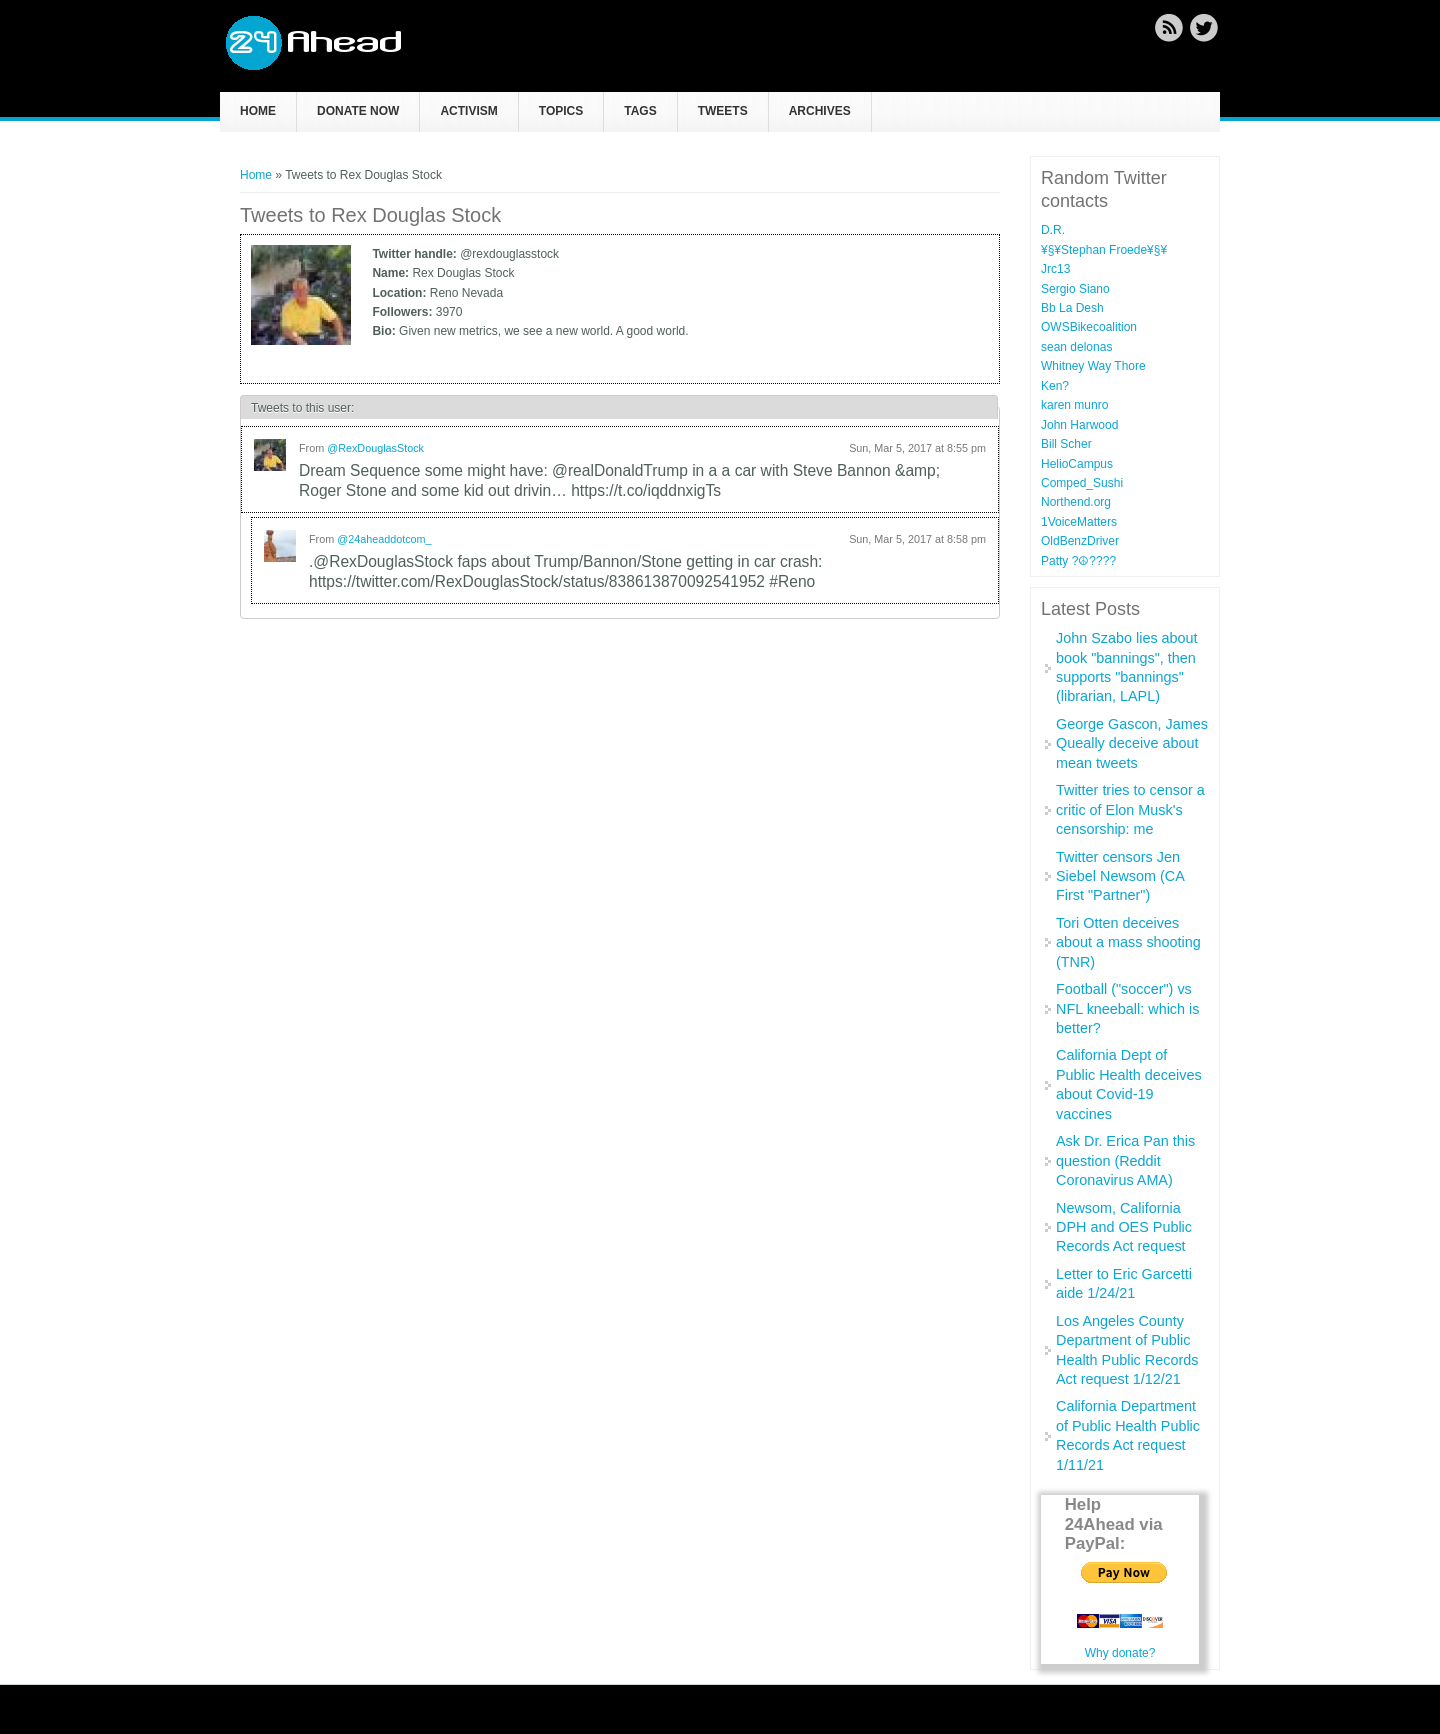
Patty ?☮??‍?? (1078, 561)
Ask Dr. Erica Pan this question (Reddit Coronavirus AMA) (1125, 1160)
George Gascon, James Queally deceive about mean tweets (1132, 743)
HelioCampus (1077, 464)
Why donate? (1120, 1653)
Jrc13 (1055, 269)
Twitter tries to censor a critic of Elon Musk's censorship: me (1130, 809)
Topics (561, 111)
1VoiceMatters (1079, 522)
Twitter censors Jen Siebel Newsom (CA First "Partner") (1120, 876)
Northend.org (1076, 502)
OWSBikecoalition (1089, 327)
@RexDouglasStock (375, 448)
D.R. (1053, 230)
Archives (820, 111)
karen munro (1074, 405)
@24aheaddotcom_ (384, 539)
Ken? (1055, 386)
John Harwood (1079, 425)
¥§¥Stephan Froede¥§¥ (1104, 250)
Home (258, 111)
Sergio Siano (1075, 289)
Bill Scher (1066, 444)
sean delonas (1076, 347)
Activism (468, 111)
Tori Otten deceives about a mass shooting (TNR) (1128, 942)
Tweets (723, 111)
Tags (640, 111)
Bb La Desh (1072, 308)
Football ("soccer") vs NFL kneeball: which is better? (1127, 1008)
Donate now (358, 111)
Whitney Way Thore (1093, 366)
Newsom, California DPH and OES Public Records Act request (1124, 1227)
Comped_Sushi (1082, 483)
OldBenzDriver (1080, 541)
